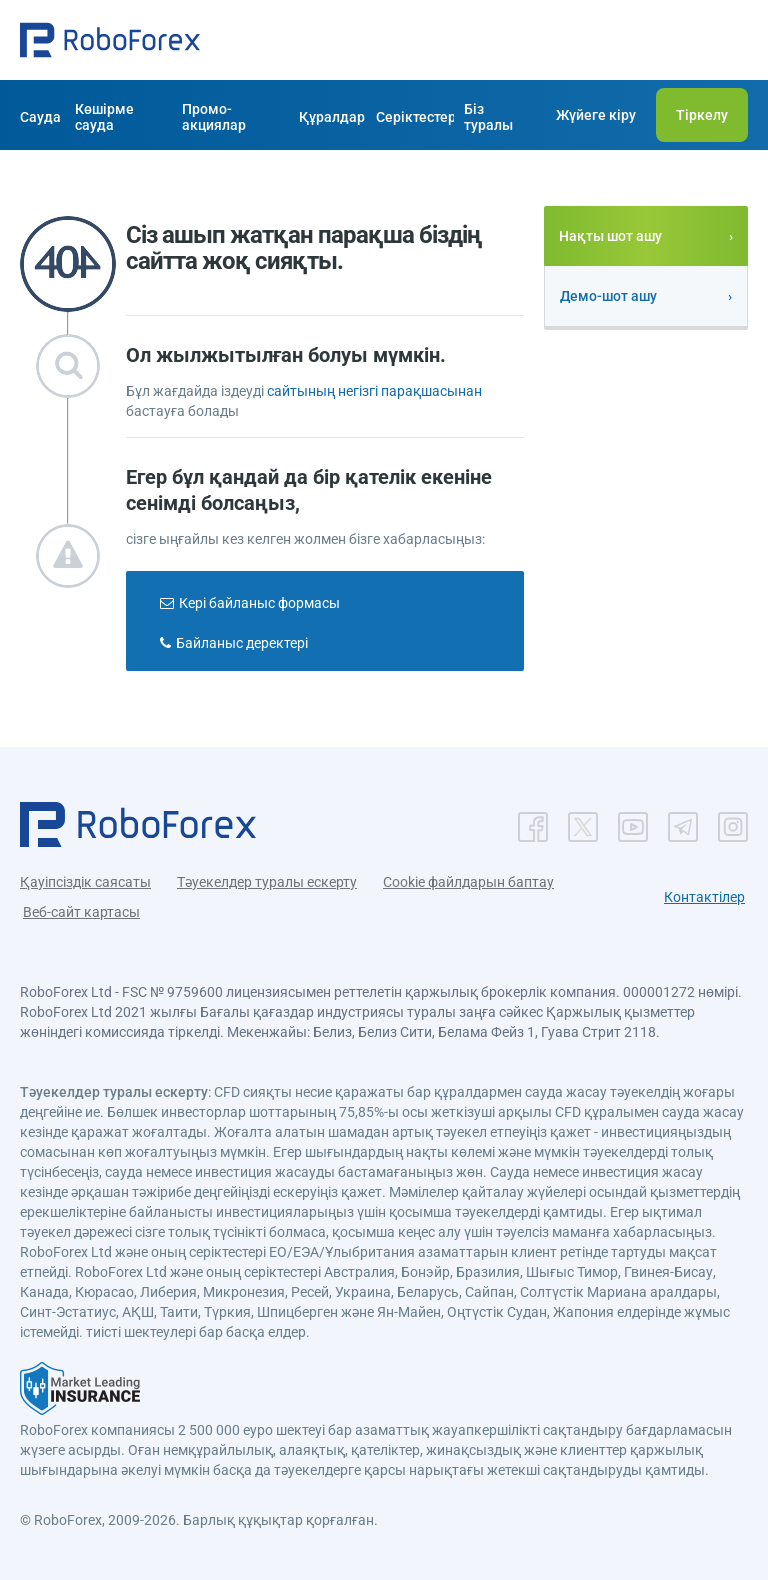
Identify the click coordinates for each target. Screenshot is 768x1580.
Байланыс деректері (242, 643)
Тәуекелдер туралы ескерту (267, 882)
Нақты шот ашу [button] (610, 236)
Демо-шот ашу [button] (608, 296)
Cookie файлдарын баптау (468, 882)
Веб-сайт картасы (81, 912)
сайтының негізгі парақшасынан (374, 391)
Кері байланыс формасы (259, 603)
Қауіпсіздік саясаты (85, 882)
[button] (110, 40)
